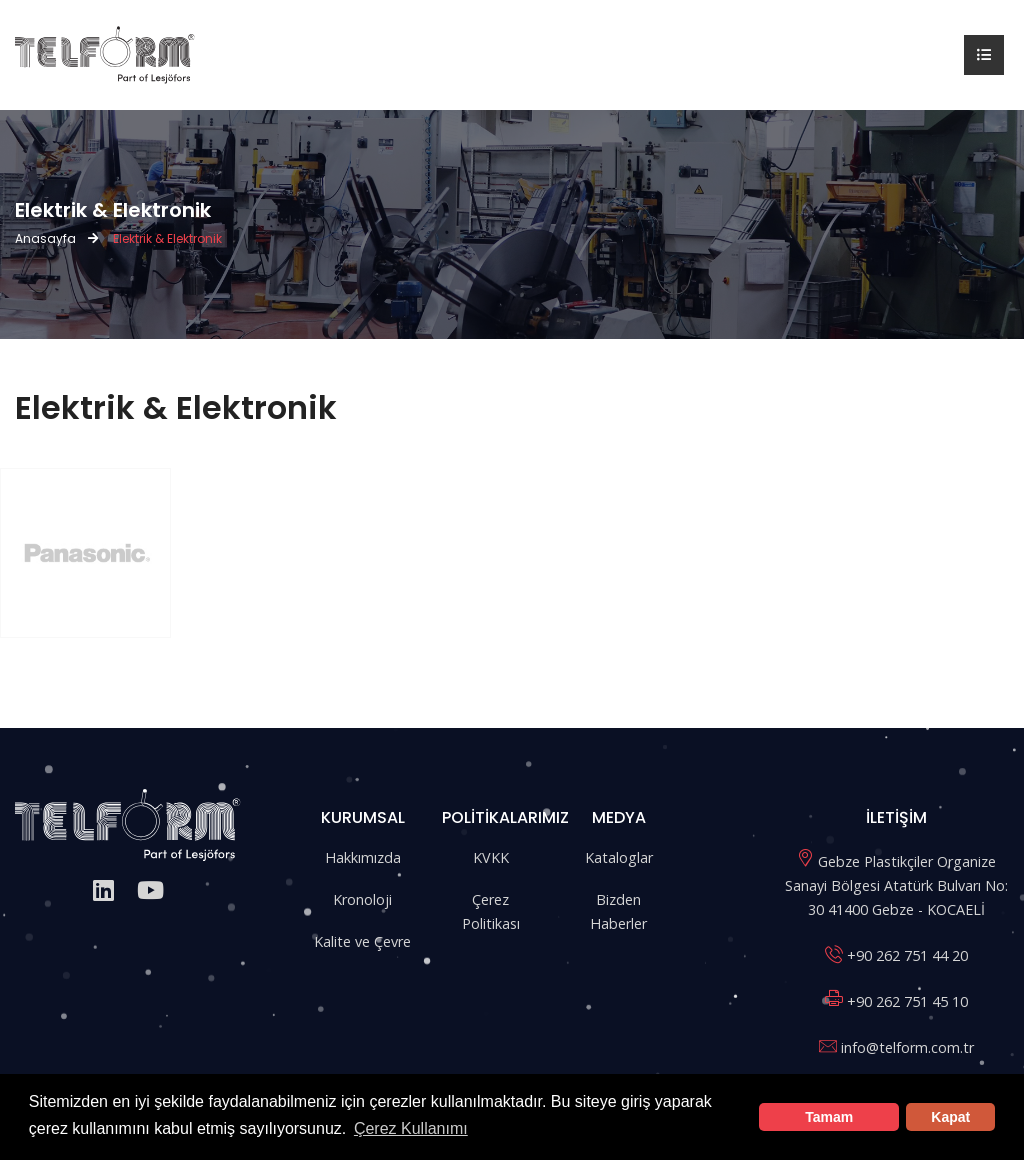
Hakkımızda (363, 857)
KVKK (491, 857)
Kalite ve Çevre (362, 941)
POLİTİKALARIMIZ (505, 817)
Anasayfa (45, 238)
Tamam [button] (829, 1117)
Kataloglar (619, 857)
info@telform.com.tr (907, 1047)
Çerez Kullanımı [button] (411, 1128)
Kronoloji (362, 899)
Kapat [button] (950, 1117)
